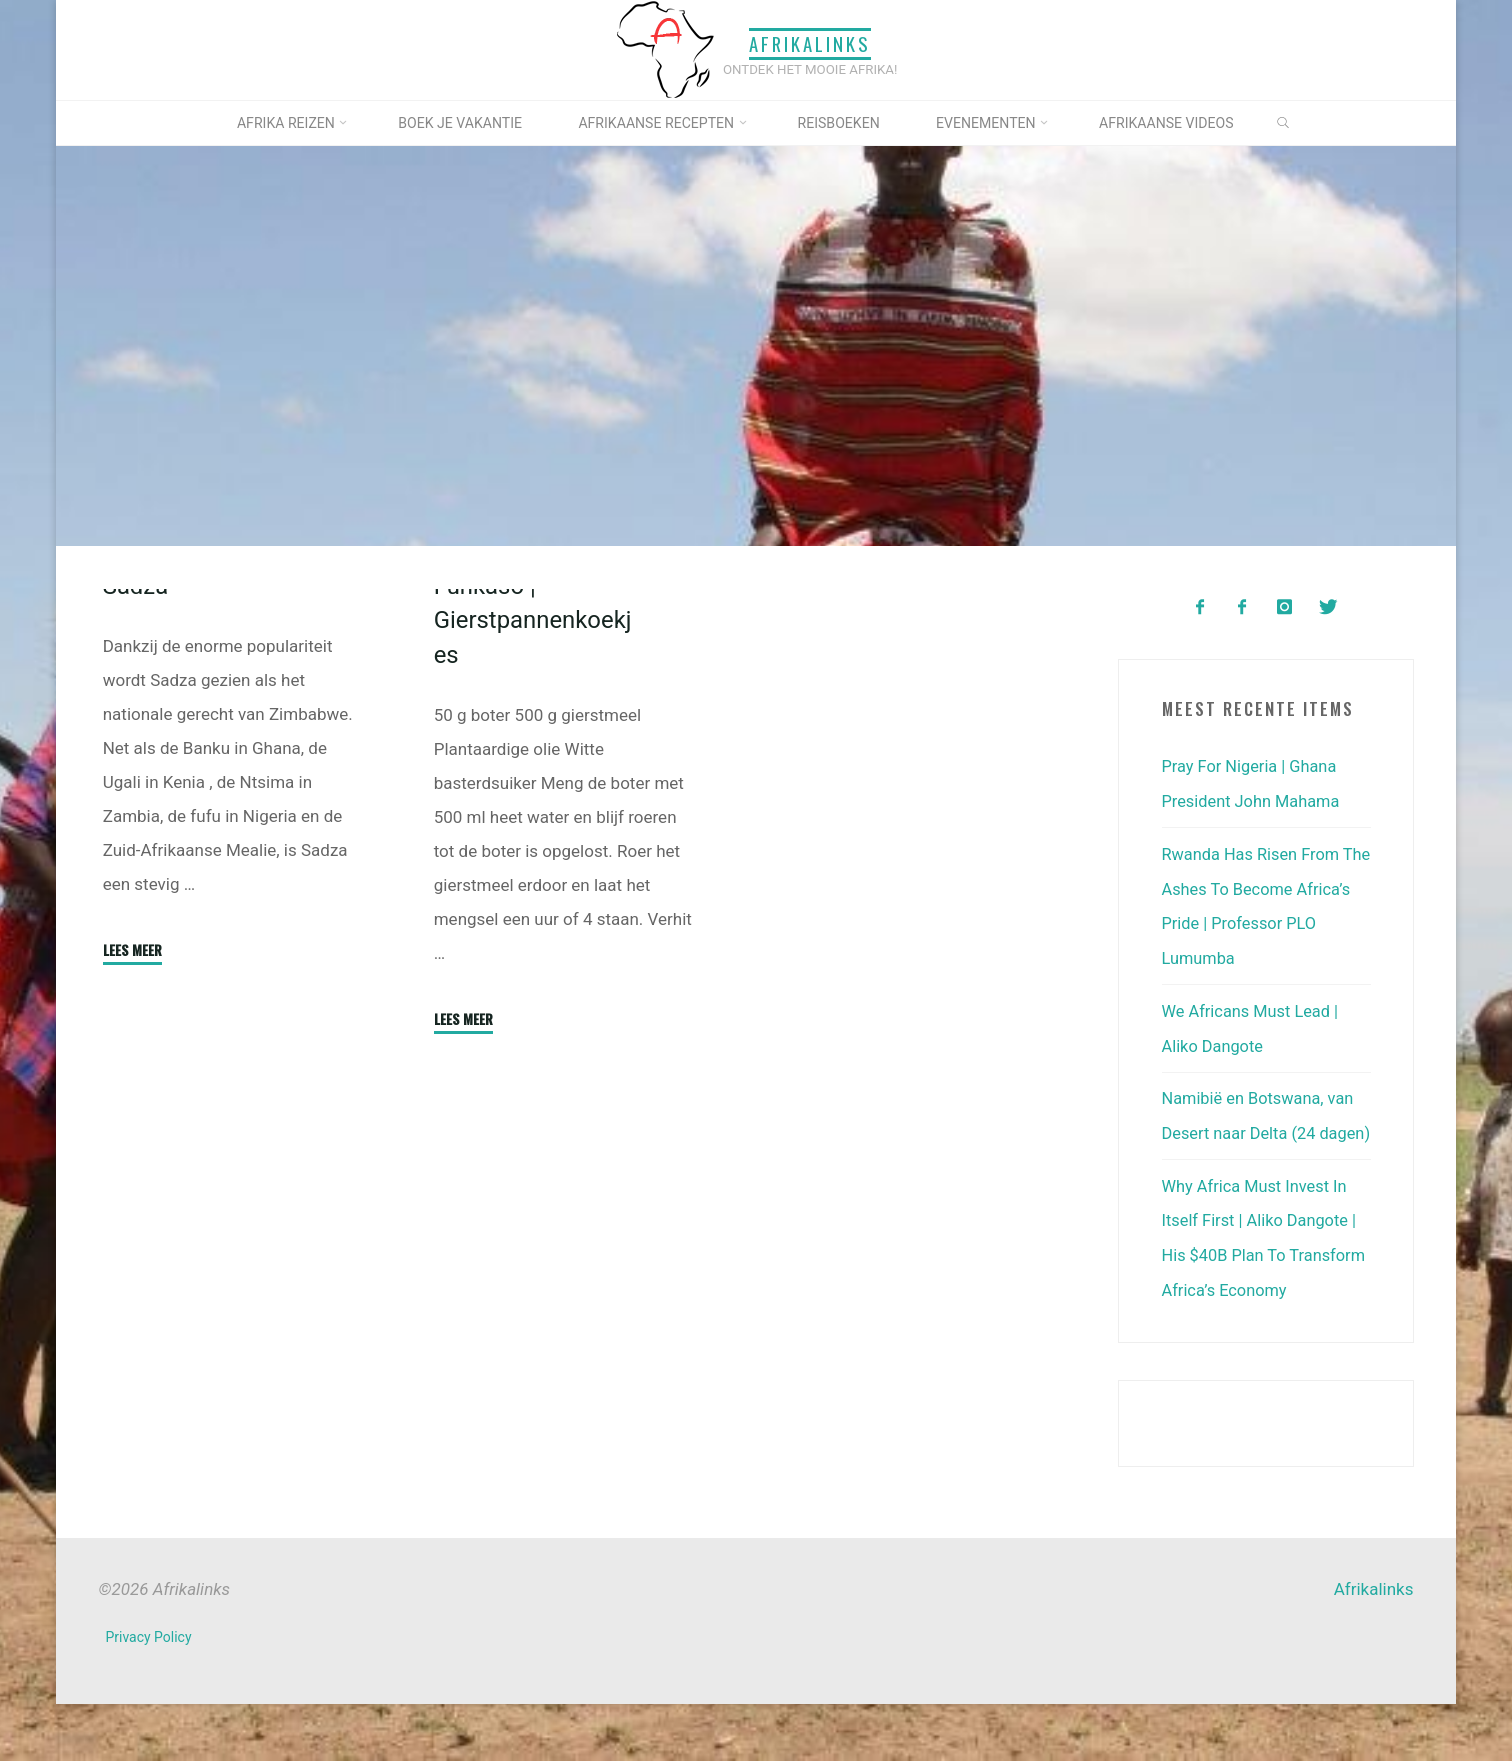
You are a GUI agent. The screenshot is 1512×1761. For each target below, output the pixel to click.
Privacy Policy (149, 1695)
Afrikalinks (810, 43)
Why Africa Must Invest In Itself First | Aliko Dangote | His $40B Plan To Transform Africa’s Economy (1263, 1280)
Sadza (137, 749)
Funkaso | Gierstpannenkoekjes (535, 784)
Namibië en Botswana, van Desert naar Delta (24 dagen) (1262, 1126)
